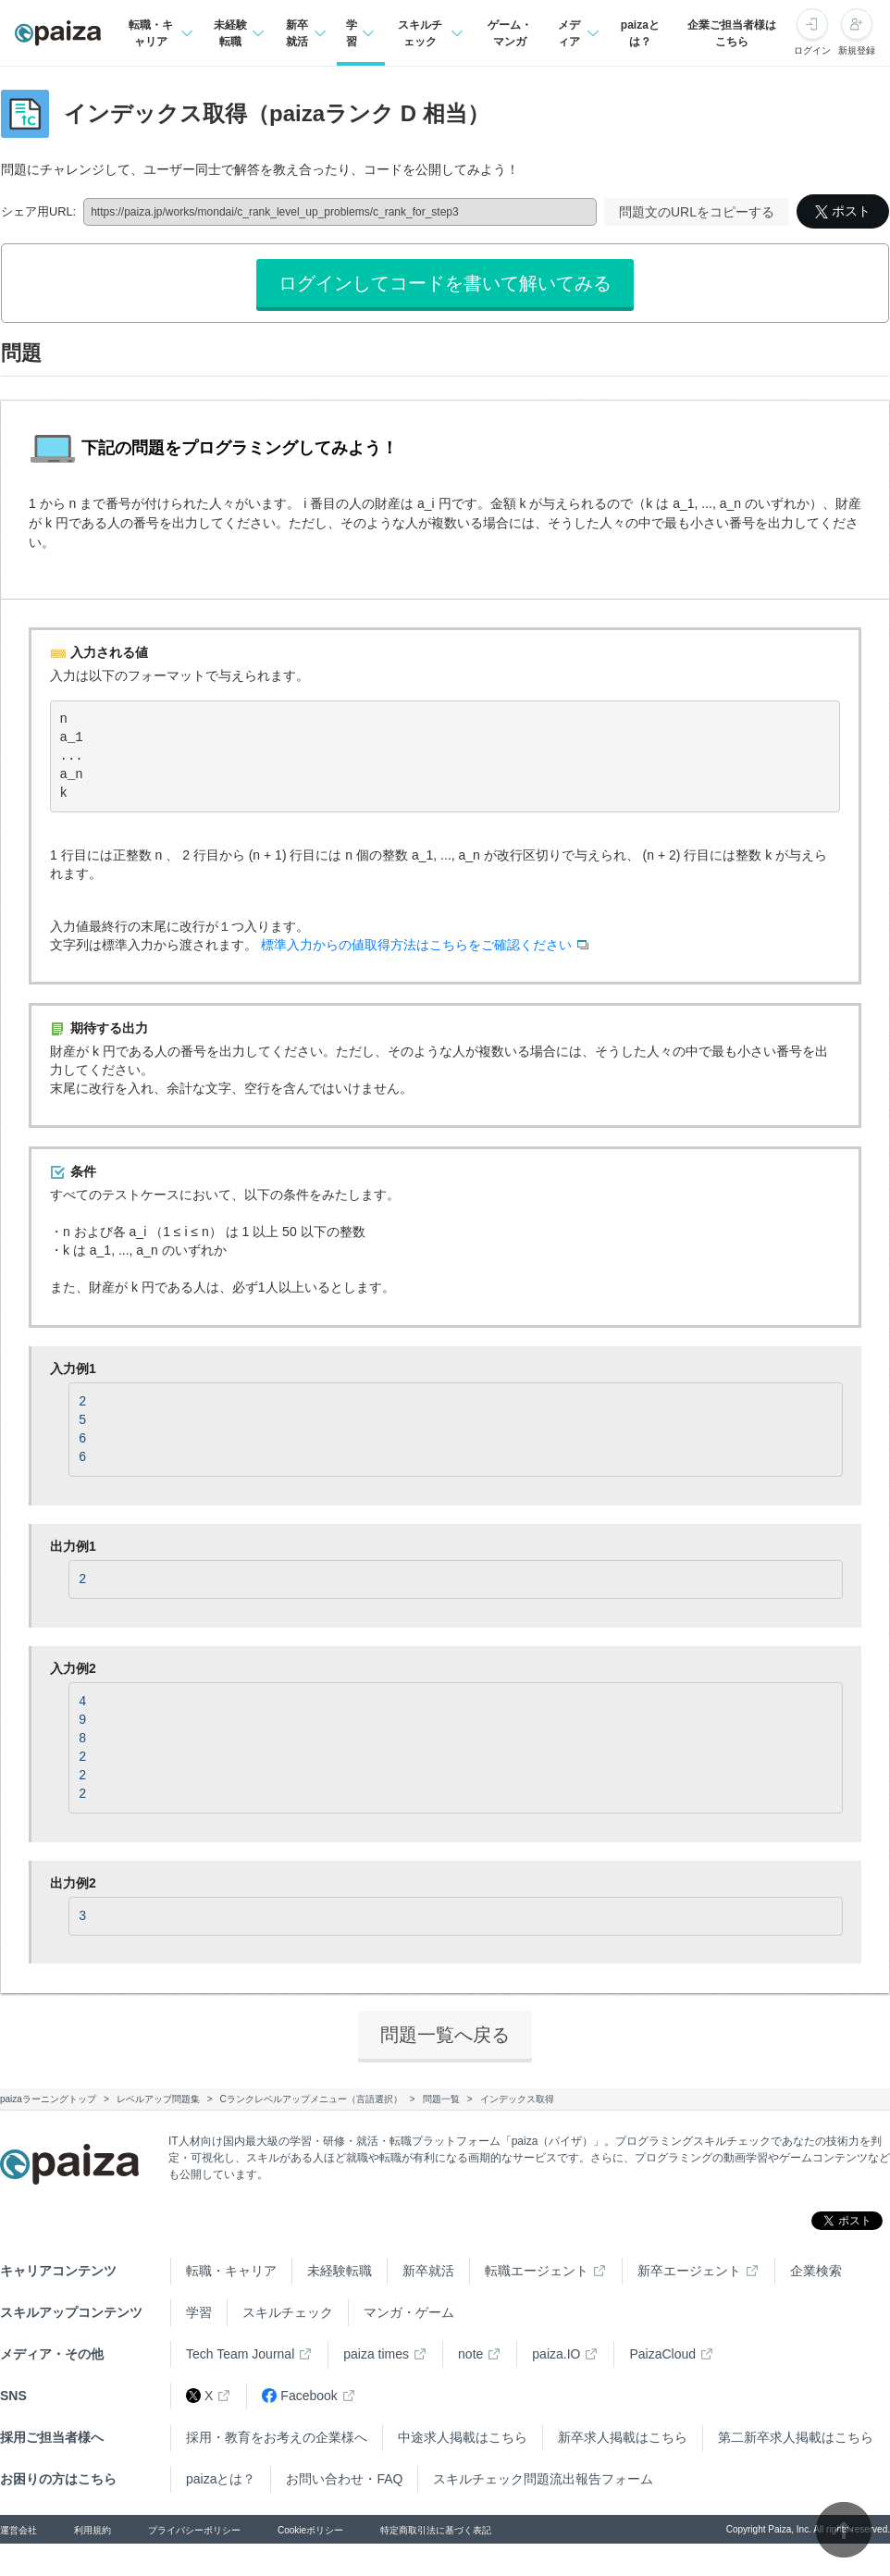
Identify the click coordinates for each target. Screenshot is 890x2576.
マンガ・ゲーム (409, 2312)
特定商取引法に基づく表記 (435, 2530)
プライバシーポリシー (194, 2530)
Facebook (299, 2396)
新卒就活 (428, 2270)
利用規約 (92, 2530)
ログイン (812, 50)
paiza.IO (556, 2354)
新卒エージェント (689, 2270)
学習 (199, 2312)
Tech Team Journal (240, 2354)
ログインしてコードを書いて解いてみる (445, 283)
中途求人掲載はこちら (462, 2437)
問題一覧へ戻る (445, 2035)
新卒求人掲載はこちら (622, 2437)
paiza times (376, 2354)
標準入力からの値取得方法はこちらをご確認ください (416, 944)
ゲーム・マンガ (510, 33)
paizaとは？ (640, 33)
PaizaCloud (662, 2354)
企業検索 (816, 2270)
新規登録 (856, 50)
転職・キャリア (231, 2270)
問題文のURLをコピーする (696, 211)
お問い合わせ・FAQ (344, 2478)
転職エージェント (536, 2270)
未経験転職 (339, 2270)
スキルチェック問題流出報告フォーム (543, 2478)
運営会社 (18, 2530)
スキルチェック (287, 2312)
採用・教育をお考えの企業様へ (276, 2437)
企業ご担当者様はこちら (731, 33)
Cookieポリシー (310, 2530)
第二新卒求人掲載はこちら (795, 2437)
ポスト (843, 211)
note (470, 2354)
